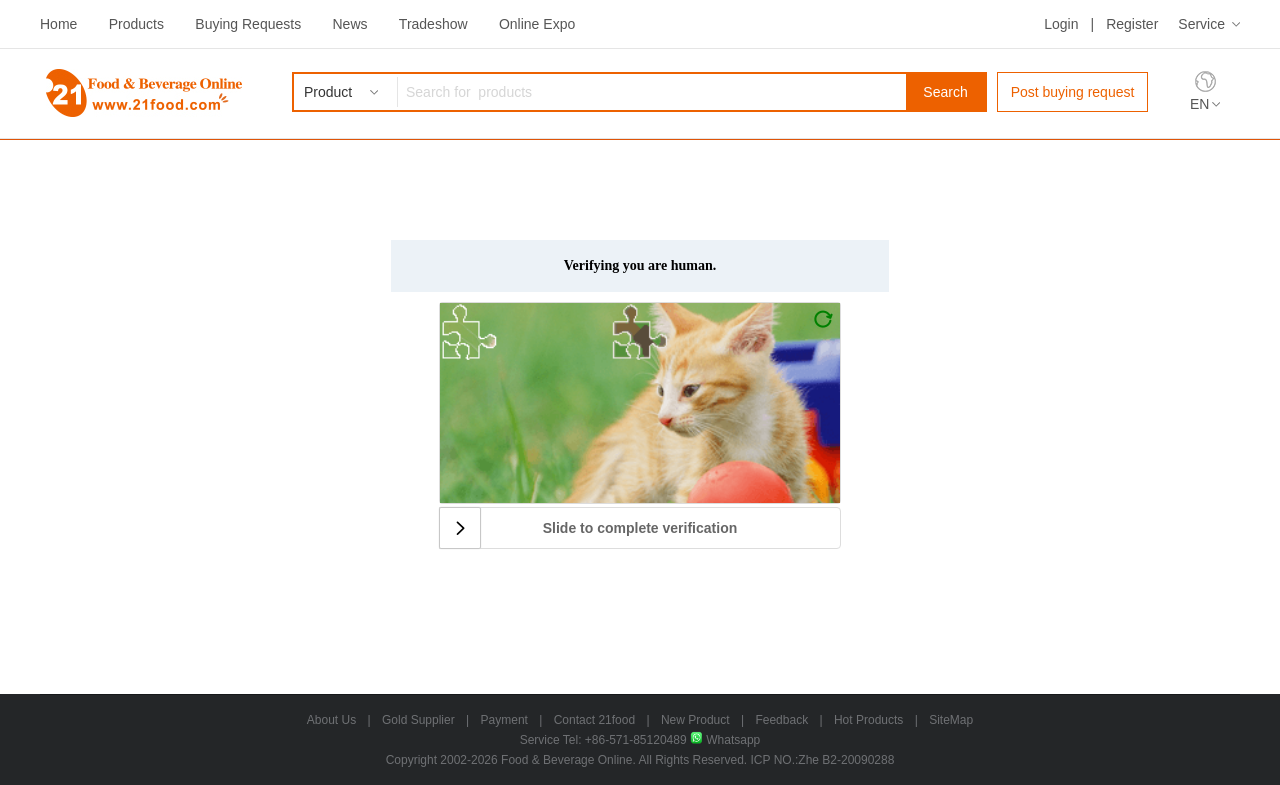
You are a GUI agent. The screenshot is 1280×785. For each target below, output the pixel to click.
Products (136, 24)
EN (1199, 104)
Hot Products (868, 720)
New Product (695, 720)
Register (1132, 24)
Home (58, 24)
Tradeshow (433, 24)
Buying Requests (248, 24)
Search (945, 92)
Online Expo (537, 24)
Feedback (781, 720)
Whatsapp (725, 740)
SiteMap (951, 720)
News (349, 24)
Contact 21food (594, 720)
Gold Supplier (418, 720)
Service (1201, 24)
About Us (331, 720)
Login (1061, 24)
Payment (504, 720)
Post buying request (1073, 92)
